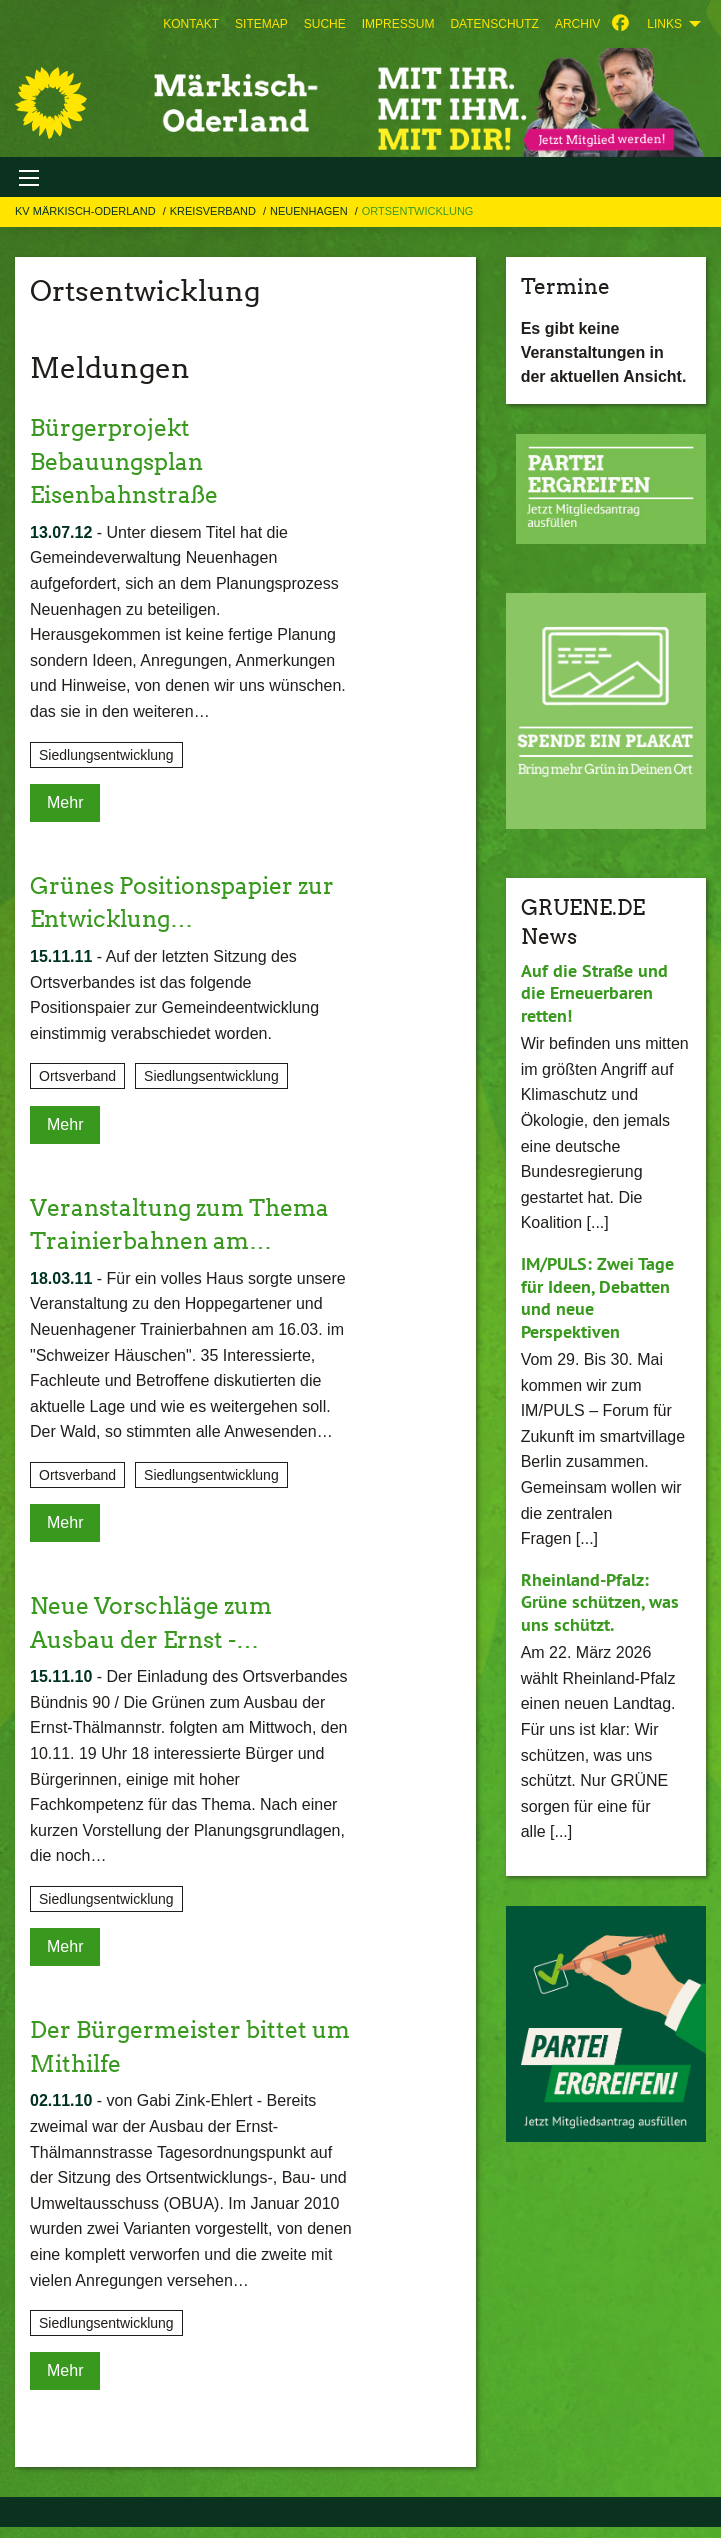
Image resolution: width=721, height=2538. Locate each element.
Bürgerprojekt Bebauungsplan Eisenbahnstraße (129, 461)
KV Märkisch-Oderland (87, 211)
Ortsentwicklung (418, 211)
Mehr (65, 802)
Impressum (398, 24)
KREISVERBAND (214, 211)
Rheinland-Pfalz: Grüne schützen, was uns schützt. (600, 1602)
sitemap (261, 24)
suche (325, 24)
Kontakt (191, 24)
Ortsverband (77, 1076)
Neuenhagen (310, 211)
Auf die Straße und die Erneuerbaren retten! (594, 993)
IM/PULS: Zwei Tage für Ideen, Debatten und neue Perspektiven (597, 1297)
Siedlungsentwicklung (106, 755)
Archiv (577, 24)
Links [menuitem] (664, 24)
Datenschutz (494, 24)
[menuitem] (191, 24)
